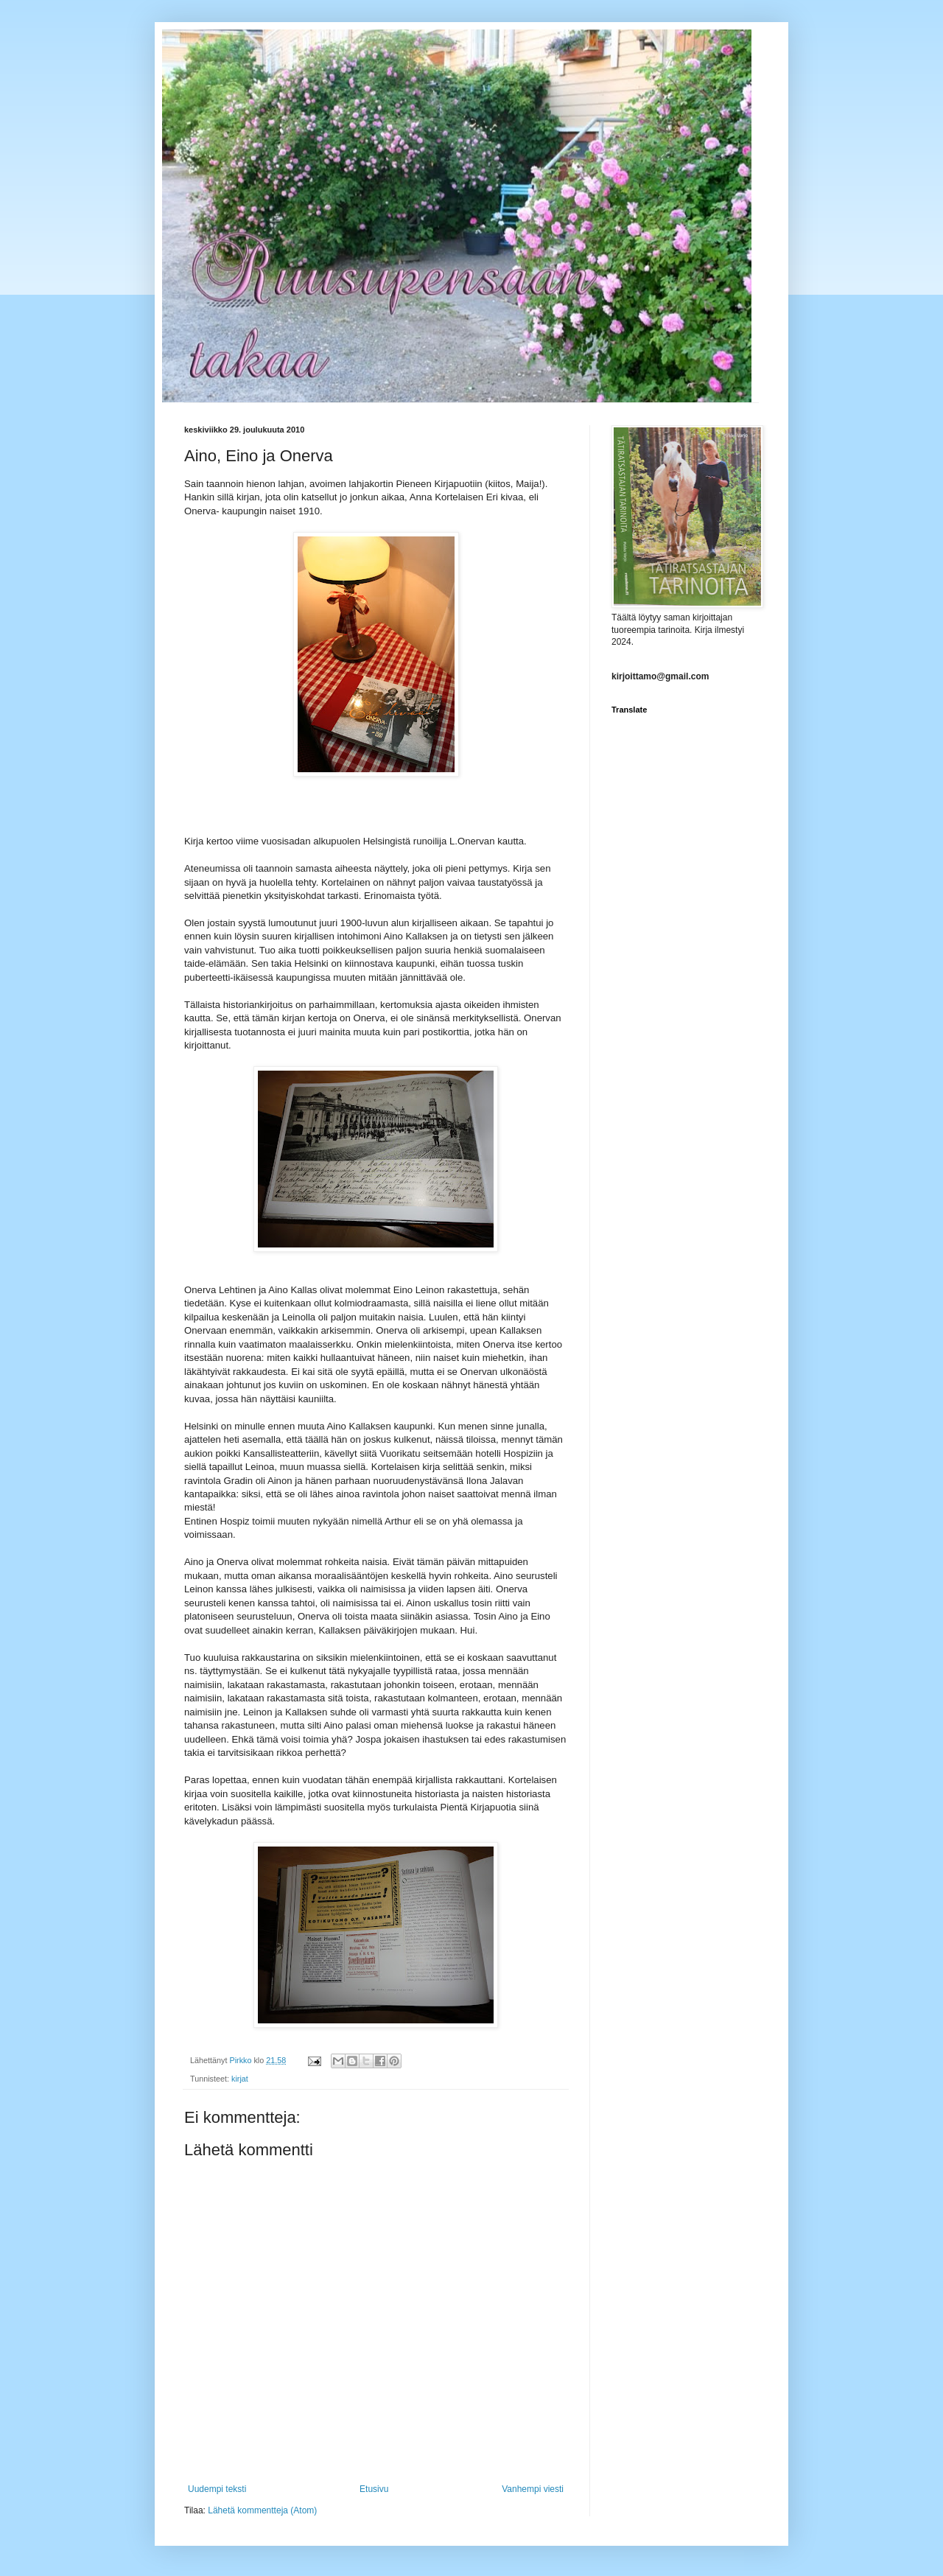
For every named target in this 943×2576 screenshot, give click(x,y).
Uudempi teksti (217, 2489)
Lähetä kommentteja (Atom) (262, 2510)
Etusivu (374, 2489)
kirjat (239, 2078)
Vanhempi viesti (533, 2489)
